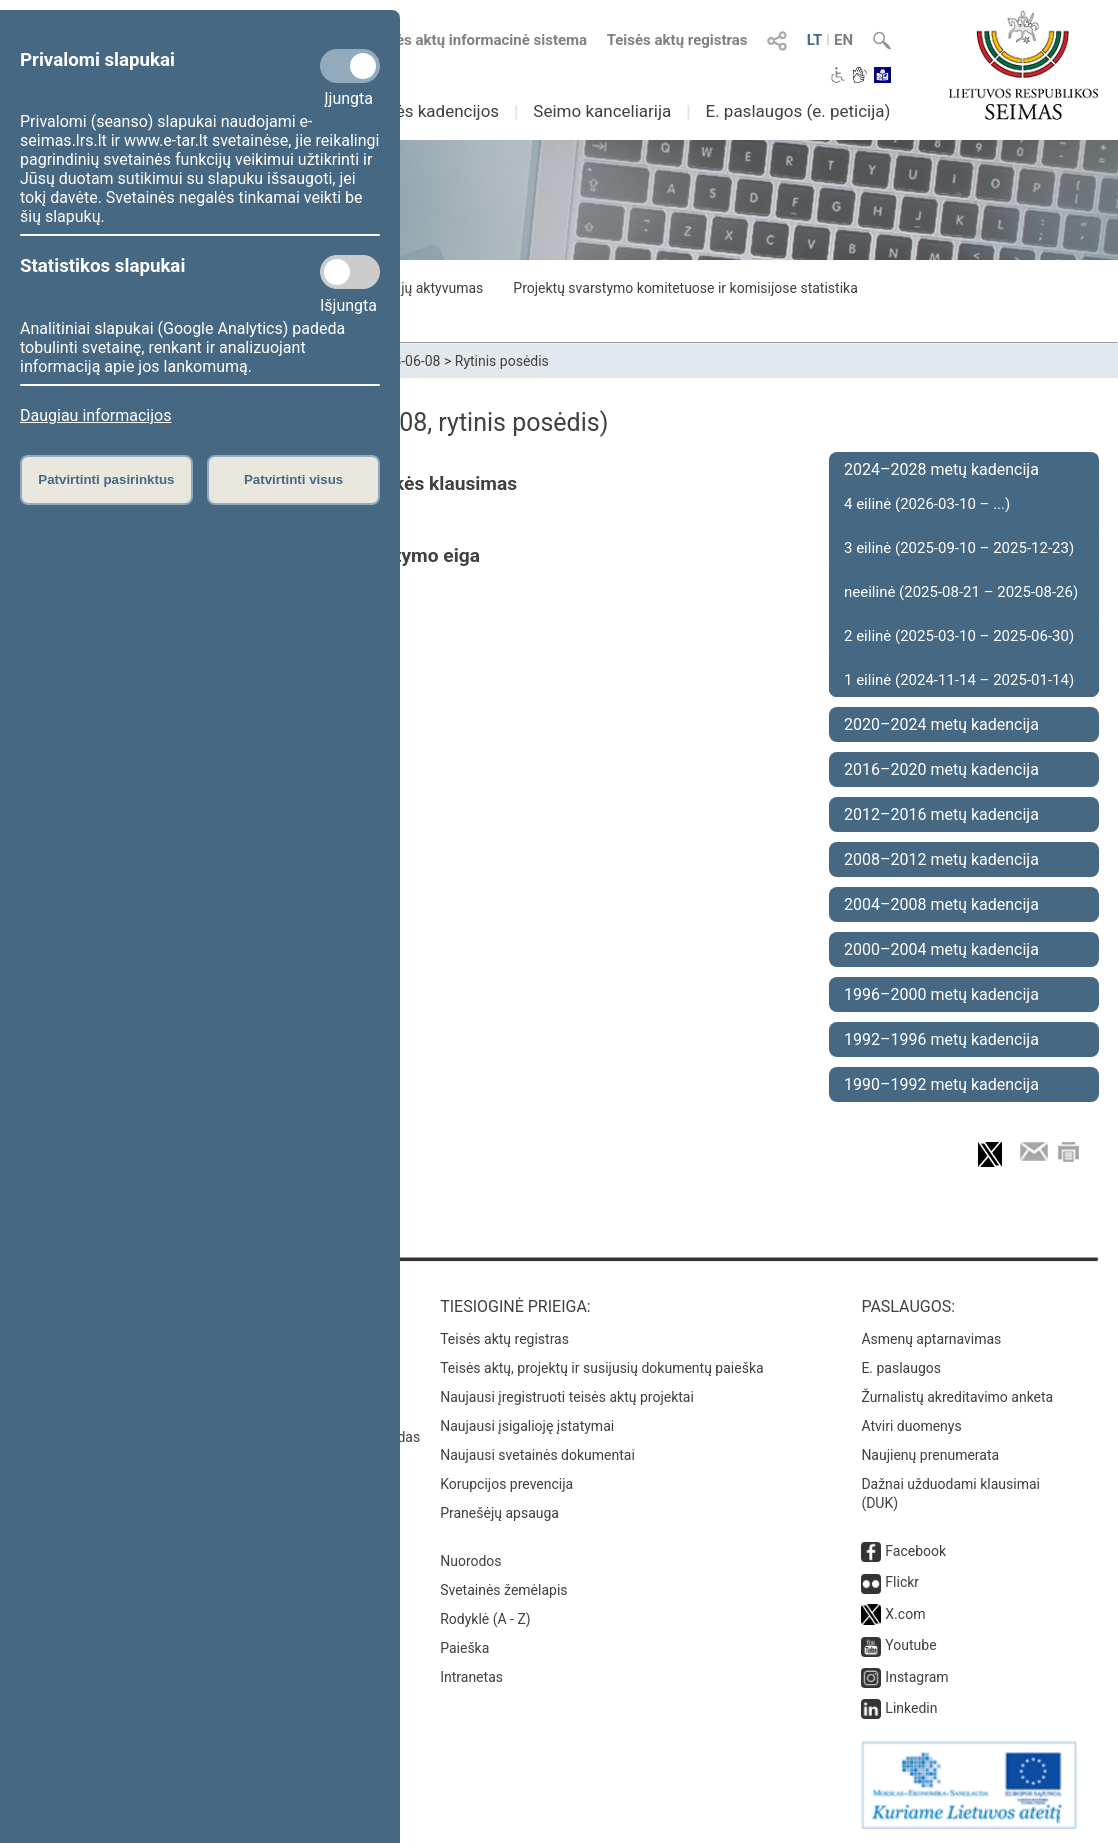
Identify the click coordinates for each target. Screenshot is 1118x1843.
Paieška (464, 1648)
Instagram (916, 1677)
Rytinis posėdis (502, 361)
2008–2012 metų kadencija (941, 859)
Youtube (910, 1645)
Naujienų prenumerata (930, 1455)
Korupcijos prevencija (506, 1484)
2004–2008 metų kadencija (941, 904)
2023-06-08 (405, 361)
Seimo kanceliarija (602, 111)
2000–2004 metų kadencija (941, 949)
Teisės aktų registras (677, 40)
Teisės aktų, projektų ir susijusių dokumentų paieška (601, 1368)
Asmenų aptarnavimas (931, 1339)
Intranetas (471, 1677)
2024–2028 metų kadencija (941, 469)
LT (815, 40)
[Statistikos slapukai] (350, 272)
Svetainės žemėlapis (503, 1590)
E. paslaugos (901, 1368)
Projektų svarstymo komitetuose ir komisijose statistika (685, 288)
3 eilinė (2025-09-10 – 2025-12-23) (959, 548)
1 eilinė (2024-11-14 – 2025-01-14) (959, 680)
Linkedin (911, 1708)
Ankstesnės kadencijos (412, 111)
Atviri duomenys (911, 1426)
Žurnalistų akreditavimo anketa (957, 1397)
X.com (905, 1614)
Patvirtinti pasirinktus (106, 479)
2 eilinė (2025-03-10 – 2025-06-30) (959, 636)
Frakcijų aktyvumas (423, 288)
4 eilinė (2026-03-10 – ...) (927, 504)
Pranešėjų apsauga (499, 1513)
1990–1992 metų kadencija (941, 1084)
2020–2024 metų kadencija (941, 724)
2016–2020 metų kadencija (941, 769)
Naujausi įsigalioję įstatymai (527, 1426)
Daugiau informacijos (95, 415)
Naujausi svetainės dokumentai (537, 1455)
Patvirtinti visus (293, 479)
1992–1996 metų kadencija (941, 1039)
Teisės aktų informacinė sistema (478, 40)
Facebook (915, 1551)
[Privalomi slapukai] (350, 66)
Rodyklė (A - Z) (485, 1619)
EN (843, 40)
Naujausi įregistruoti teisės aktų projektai (567, 1397)
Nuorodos (470, 1561)
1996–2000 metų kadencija (941, 994)
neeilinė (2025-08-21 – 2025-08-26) (961, 592)
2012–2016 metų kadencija (941, 814)
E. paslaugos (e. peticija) (797, 111)
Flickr (902, 1582)
